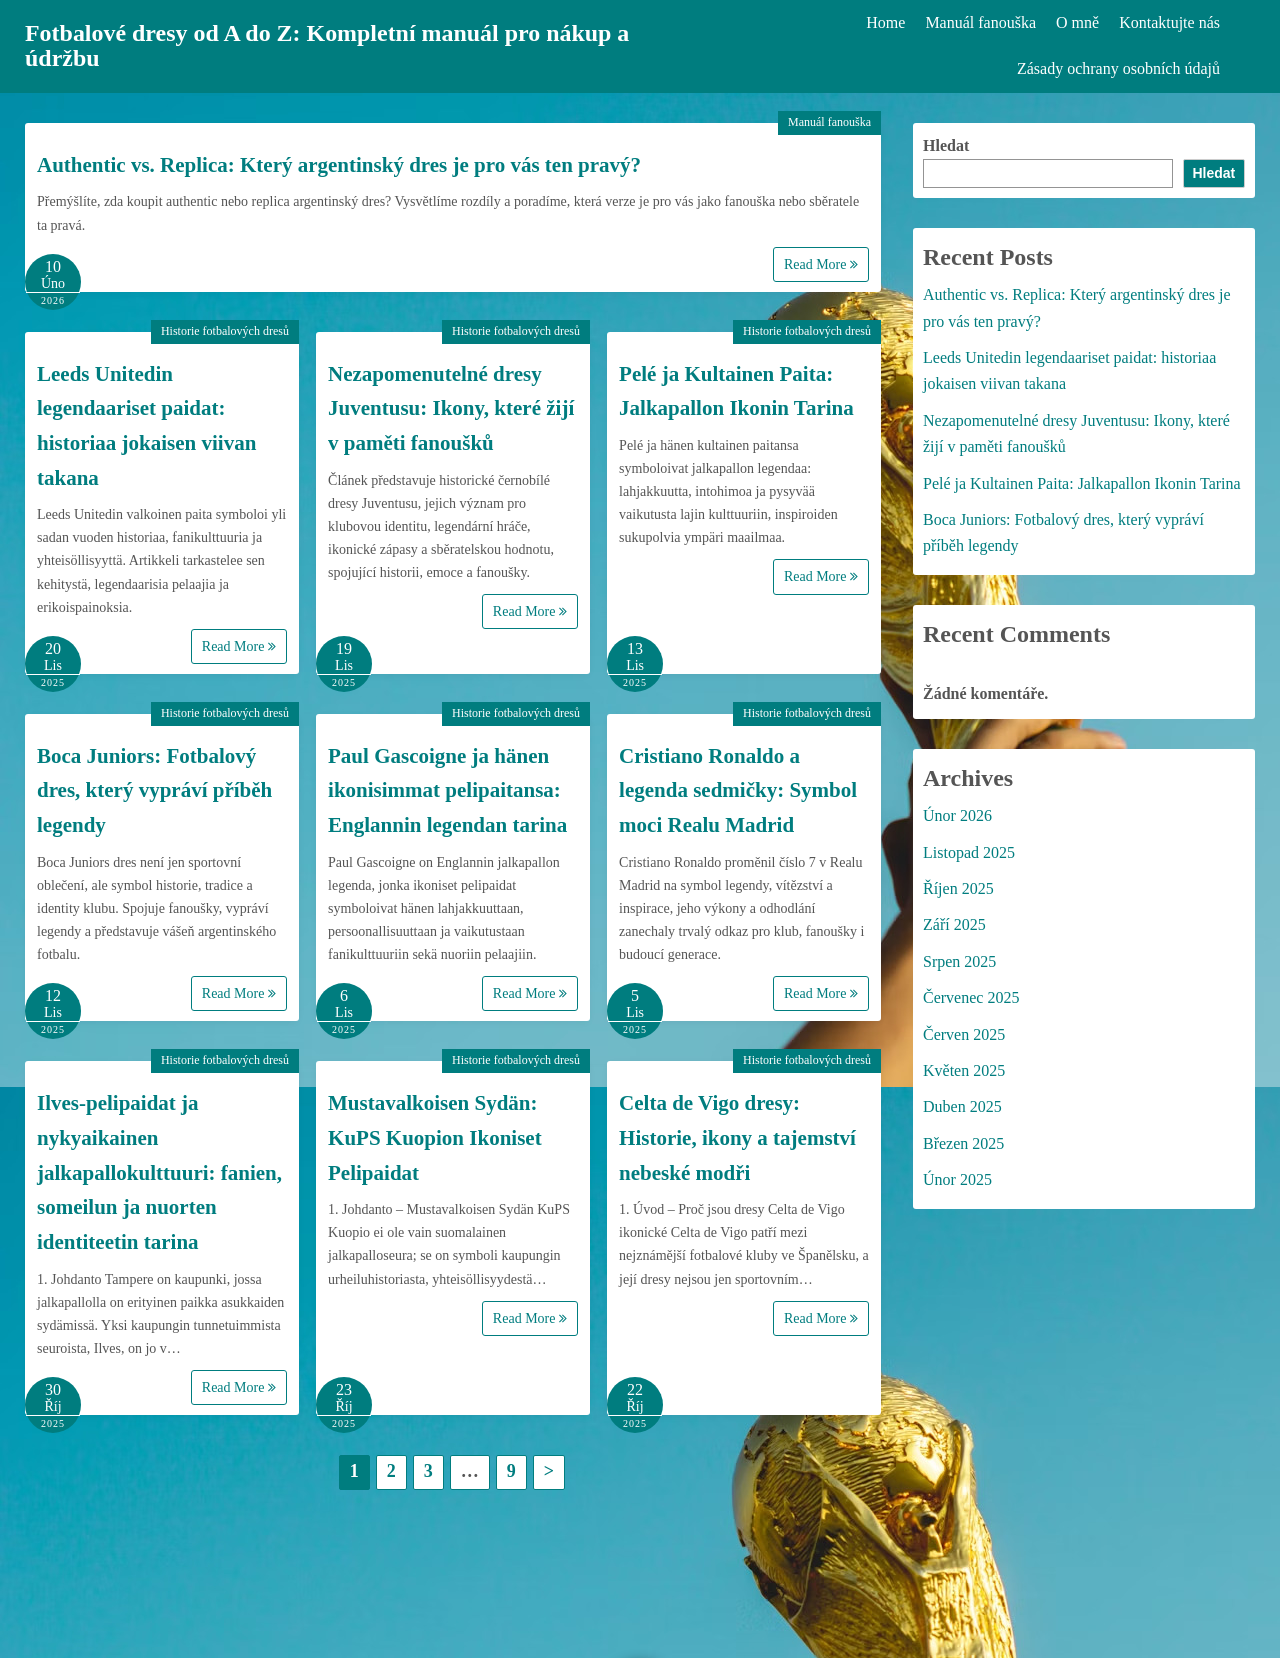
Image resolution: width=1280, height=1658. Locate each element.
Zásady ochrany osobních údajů (1118, 68)
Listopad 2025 (969, 852)
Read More (821, 264)
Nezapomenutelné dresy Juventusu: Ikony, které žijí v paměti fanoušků (451, 408)
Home (885, 22)
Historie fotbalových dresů (225, 331)
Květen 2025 (964, 1070)
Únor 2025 (957, 1179)
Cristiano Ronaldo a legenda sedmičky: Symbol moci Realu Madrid (738, 790)
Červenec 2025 (971, 997)
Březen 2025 (963, 1143)
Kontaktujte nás (1169, 22)
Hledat (946, 145)
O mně (1077, 22)
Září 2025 (954, 924)
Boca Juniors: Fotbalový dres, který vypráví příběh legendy (154, 790)
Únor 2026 (957, 815)
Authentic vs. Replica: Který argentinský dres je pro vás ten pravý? (339, 165)
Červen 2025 (964, 1034)
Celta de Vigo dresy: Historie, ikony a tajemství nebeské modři (737, 1137)
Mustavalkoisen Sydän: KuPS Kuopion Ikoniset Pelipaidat (435, 1137)
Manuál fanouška (980, 22)
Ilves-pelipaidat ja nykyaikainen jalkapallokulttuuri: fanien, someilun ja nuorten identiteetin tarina (159, 1172)
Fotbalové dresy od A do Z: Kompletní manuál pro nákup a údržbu (328, 46)
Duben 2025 (962, 1106)
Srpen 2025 (959, 961)
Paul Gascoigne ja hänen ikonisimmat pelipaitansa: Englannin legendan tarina (447, 790)
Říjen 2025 (958, 888)
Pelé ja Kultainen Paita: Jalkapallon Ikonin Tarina (1082, 483)
